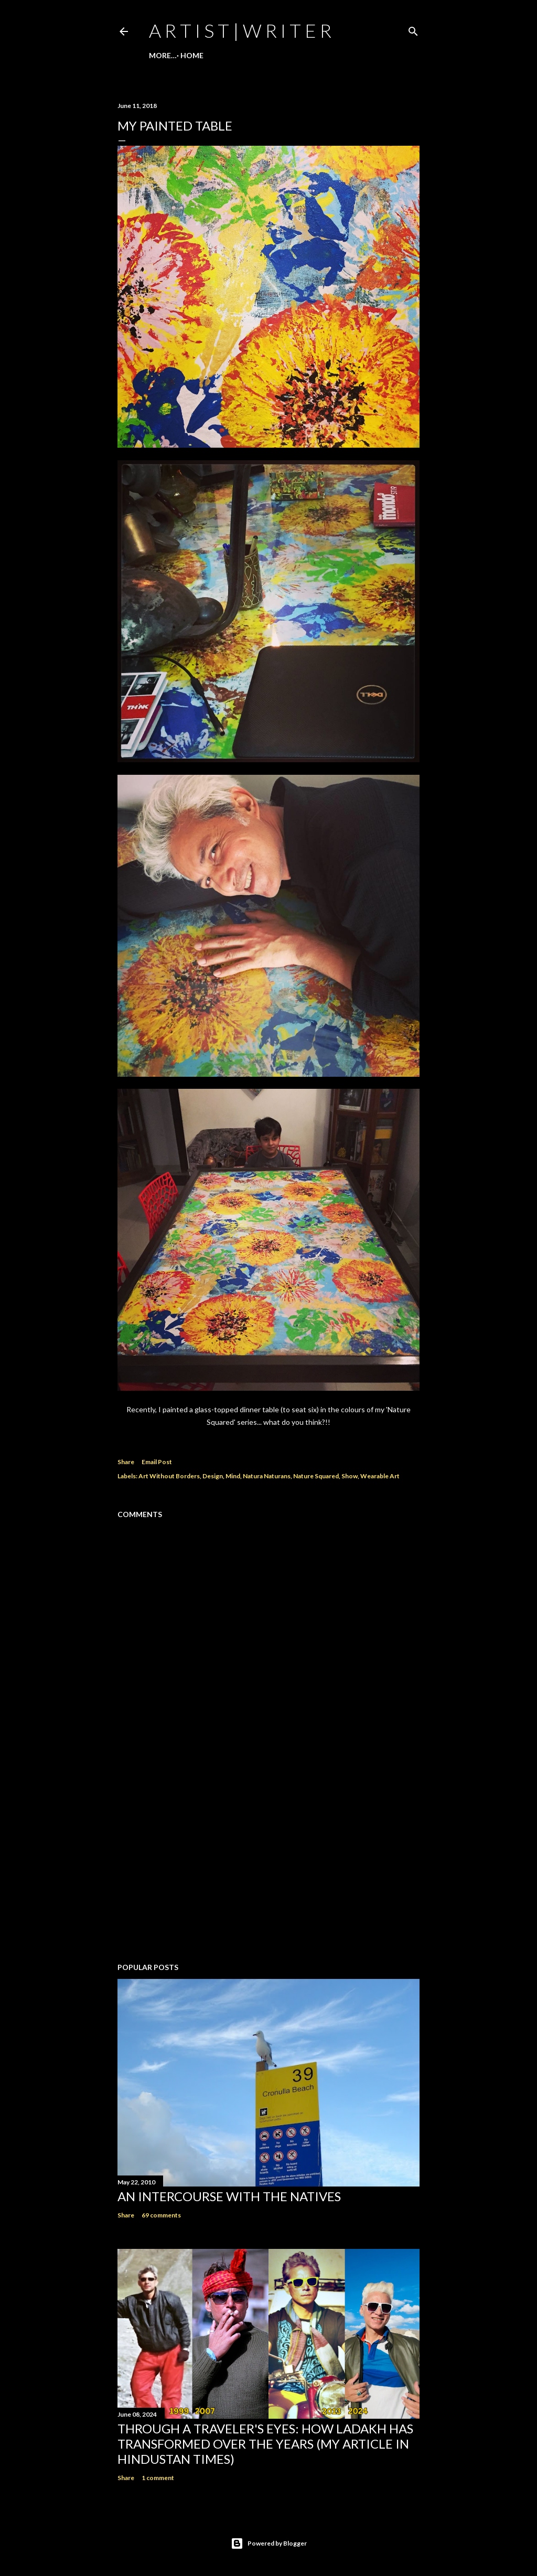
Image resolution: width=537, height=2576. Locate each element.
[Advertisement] (268, 1863)
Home (164, 55)
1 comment (158, 2478)
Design (212, 1476)
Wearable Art (380, 1476)
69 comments (161, 2215)
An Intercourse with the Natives (229, 2196)
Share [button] (125, 1462)
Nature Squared (316, 1476)
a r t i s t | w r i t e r (240, 30)
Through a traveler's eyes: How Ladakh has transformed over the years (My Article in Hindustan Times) (265, 2443)
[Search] (413, 29)
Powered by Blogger (269, 2543)
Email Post (157, 1462)
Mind (232, 1476)
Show (349, 1476)
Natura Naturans (267, 1476)
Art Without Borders (169, 1476)
